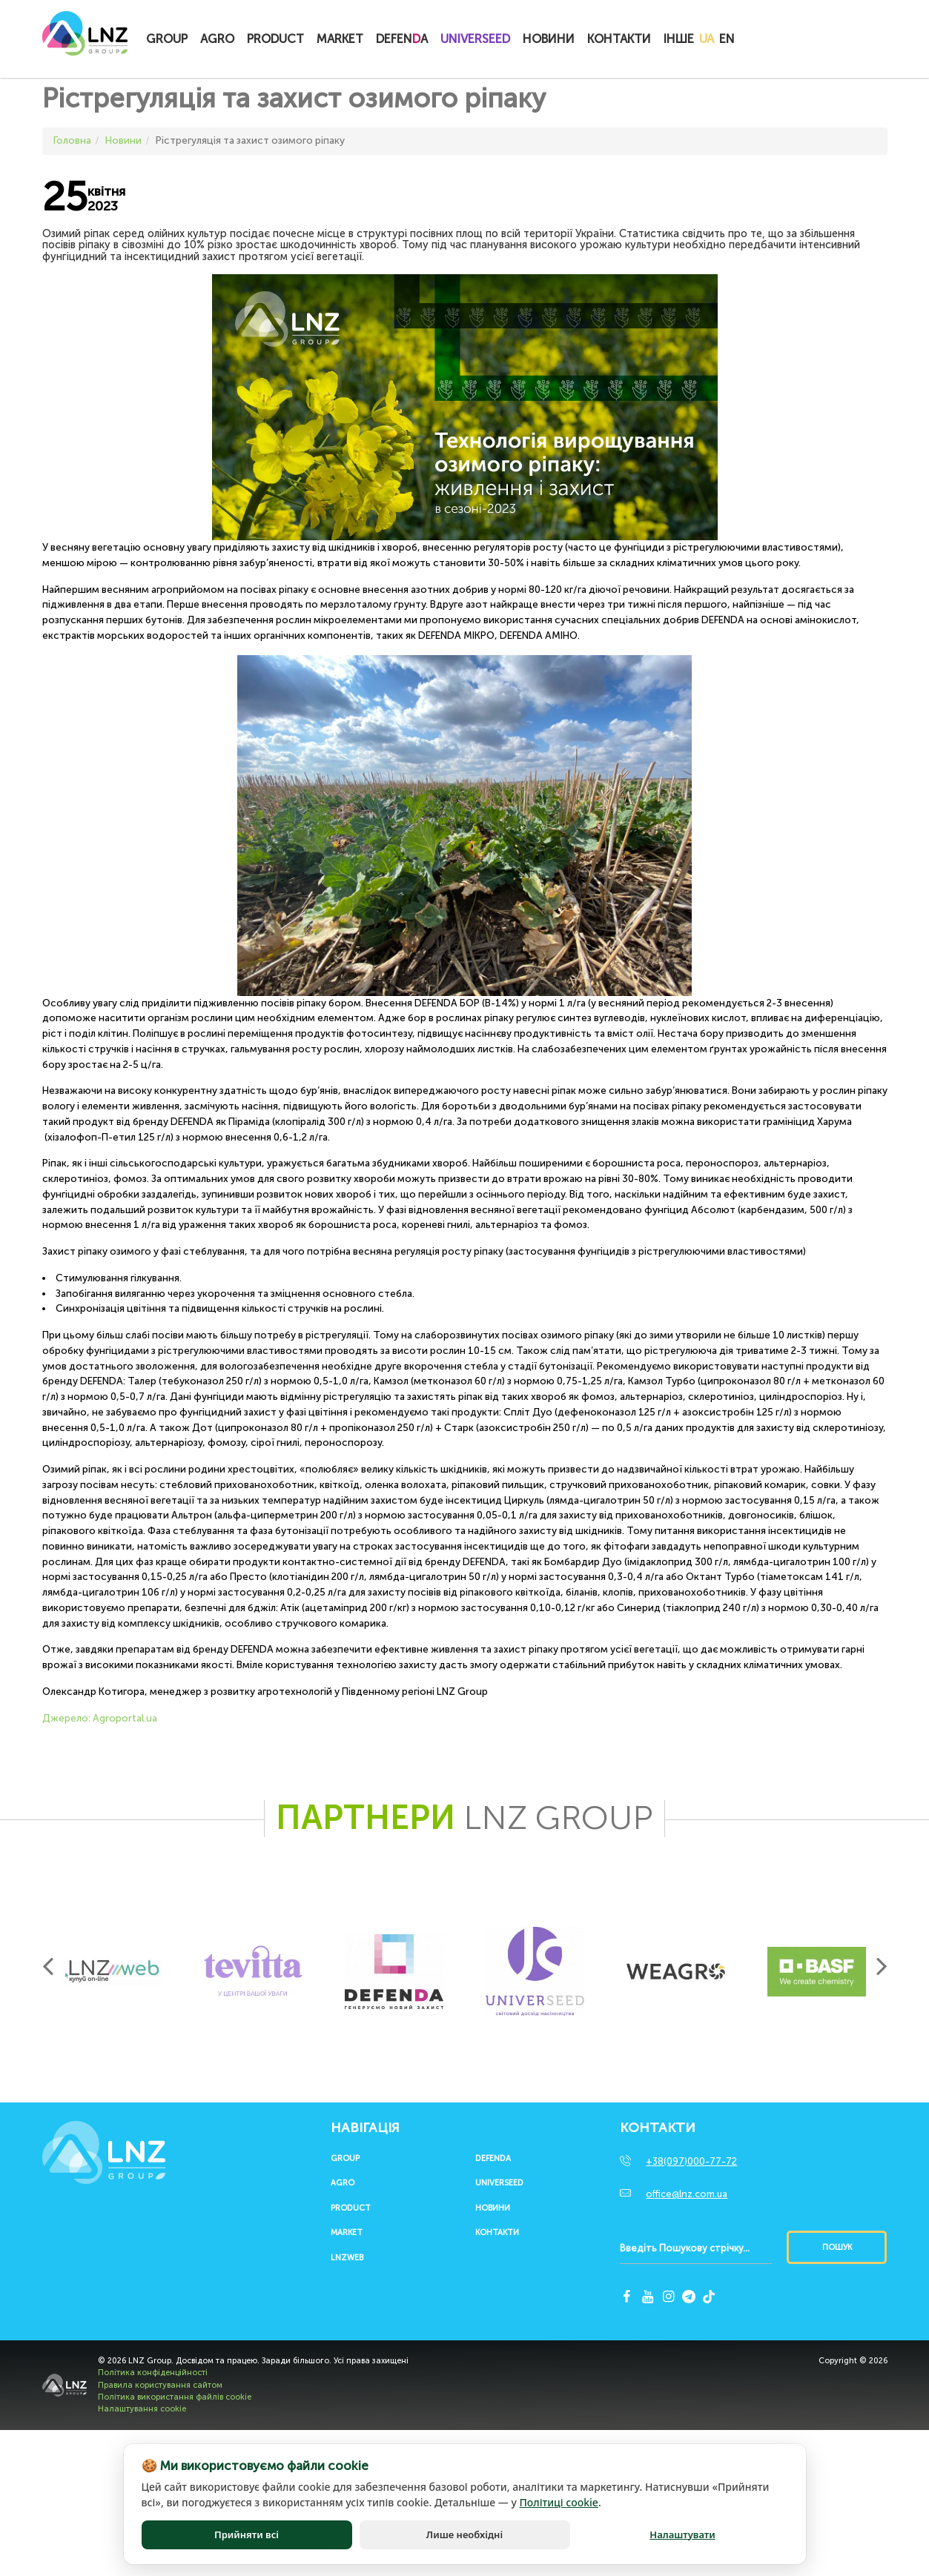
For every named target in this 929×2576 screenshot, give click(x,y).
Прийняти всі (246, 2534)
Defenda (493, 2158)
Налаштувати (682, 2534)
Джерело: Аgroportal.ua (99, 1718)
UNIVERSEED (475, 39)
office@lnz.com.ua (686, 2194)
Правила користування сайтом (160, 2385)
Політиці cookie (558, 2502)
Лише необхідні (464, 2534)
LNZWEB (347, 2258)
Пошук (837, 2247)
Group (167, 39)
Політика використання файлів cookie (174, 2397)
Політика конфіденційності (153, 2372)
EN (727, 39)
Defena (402, 39)
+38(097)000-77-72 (691, 2161)
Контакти (619, 39)
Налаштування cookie (142, 2409)
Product (275, 39)
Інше (679, 39)
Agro (217, 39)
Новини (549, 39)
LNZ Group (85, 40)
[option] (112, 1971)
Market (340, 39)
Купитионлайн (770, 40)
